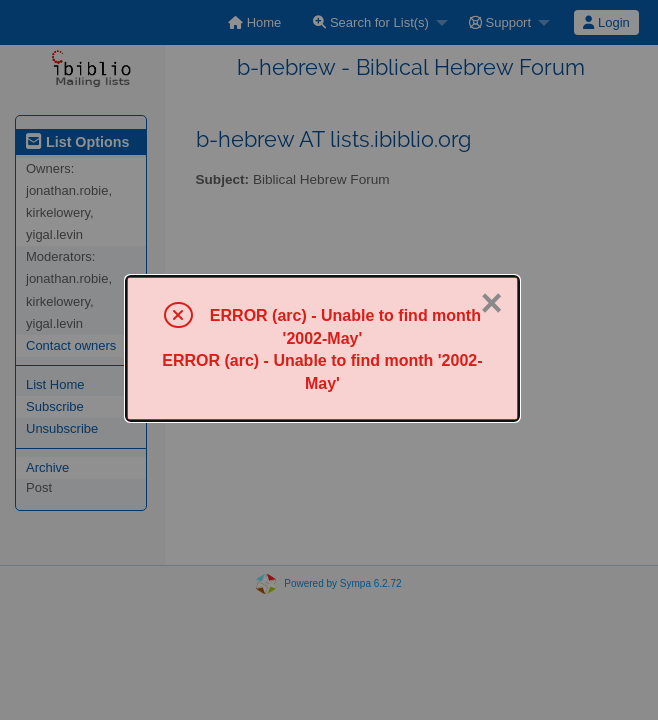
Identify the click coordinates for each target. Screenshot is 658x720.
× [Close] (492, 303)
